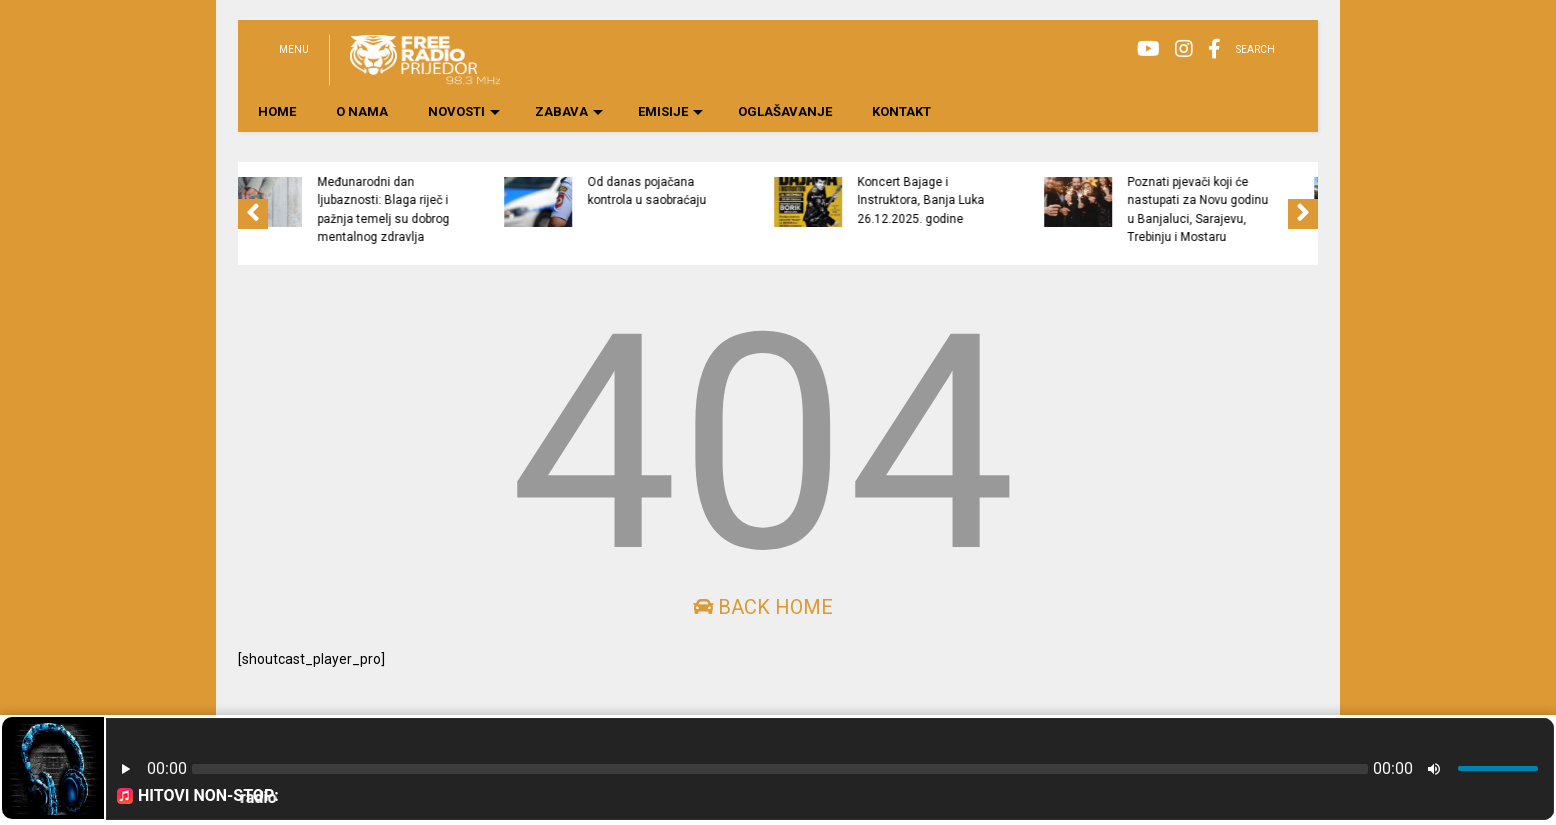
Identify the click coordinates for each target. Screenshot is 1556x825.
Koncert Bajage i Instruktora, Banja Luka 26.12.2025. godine (999, 200)
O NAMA (362, 111)
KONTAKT (901, 111)
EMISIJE (670, 111)
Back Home (763, 607)
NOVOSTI (464, 111)
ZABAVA (569, 111)
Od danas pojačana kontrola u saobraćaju (725, 191)
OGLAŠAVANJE (785, 111)
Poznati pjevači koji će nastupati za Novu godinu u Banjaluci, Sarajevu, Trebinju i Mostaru (1276, 209)
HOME (277, 111)
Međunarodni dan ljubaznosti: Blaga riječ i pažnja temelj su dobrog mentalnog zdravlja (462, 209)
